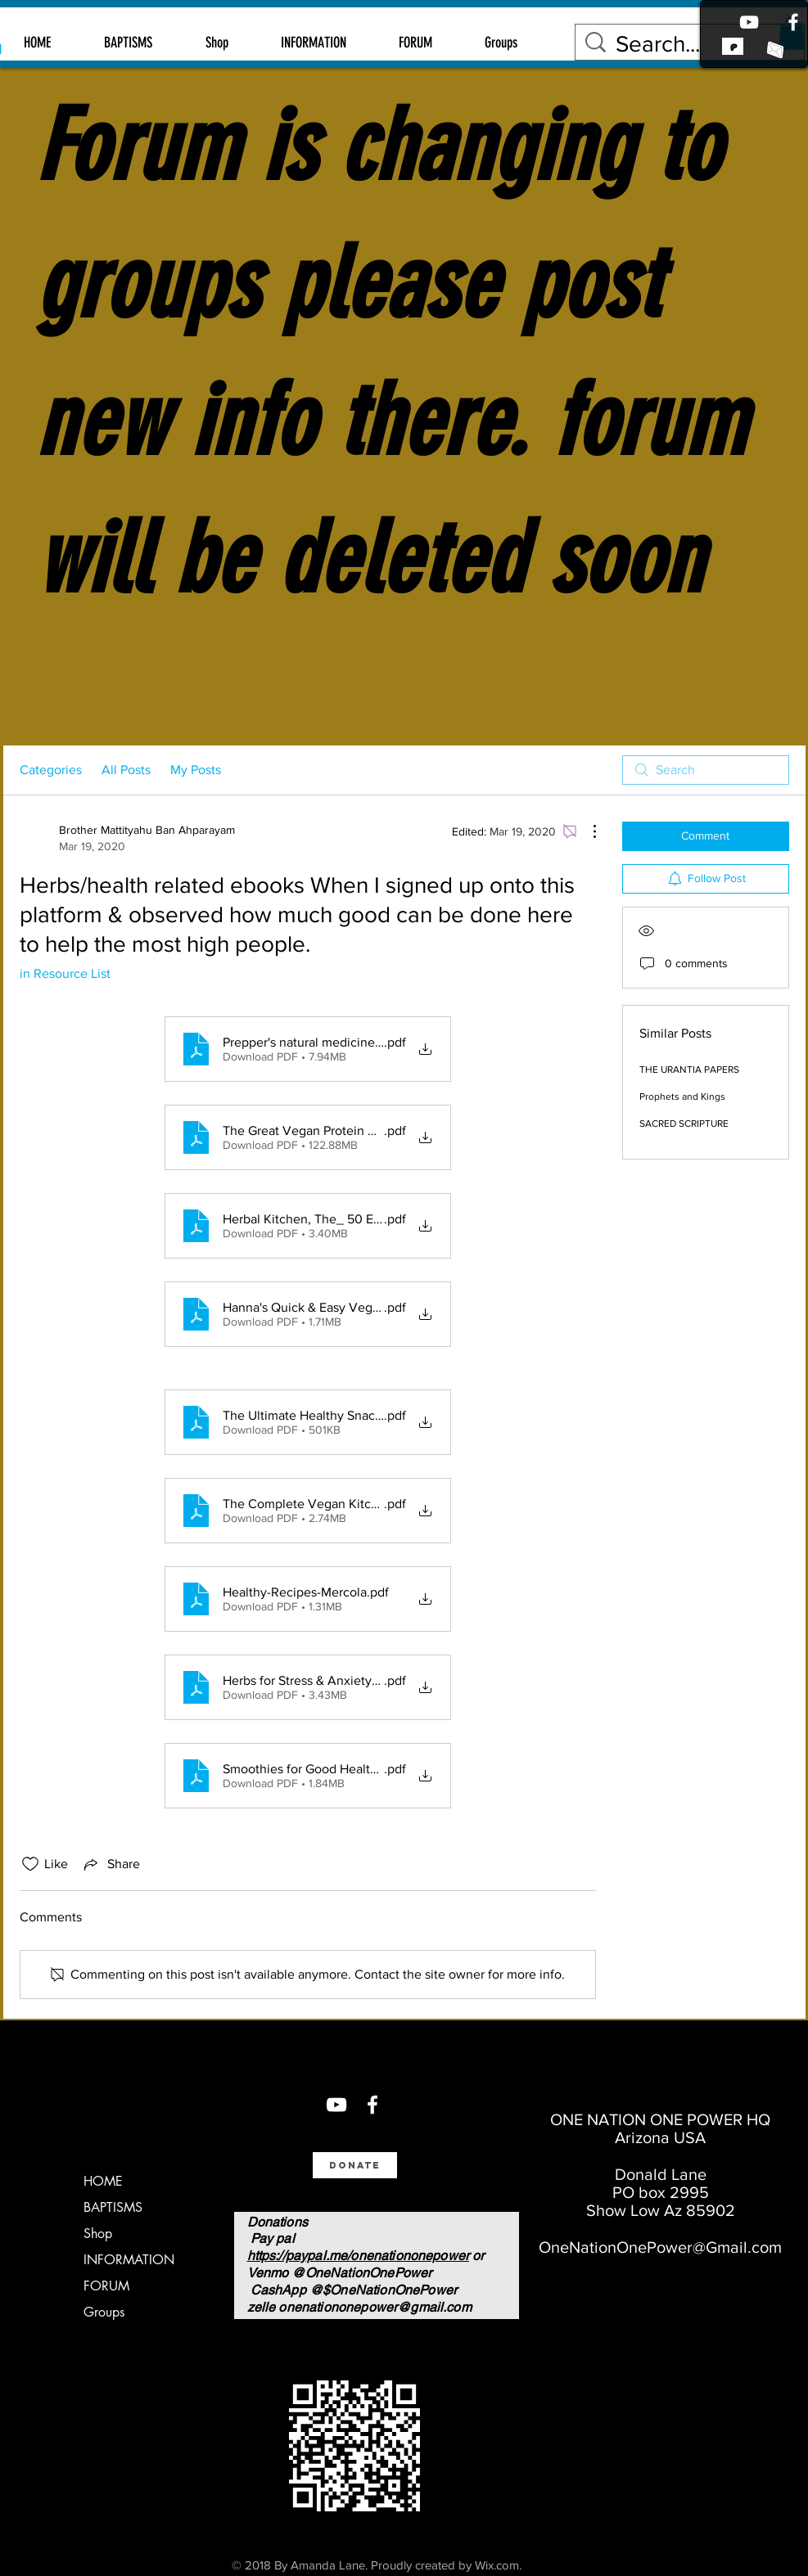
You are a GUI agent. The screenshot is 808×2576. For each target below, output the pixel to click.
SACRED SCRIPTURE (684, 1123)
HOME (103, 2181)
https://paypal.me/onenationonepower (358, 2255)
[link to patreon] (732, 45)
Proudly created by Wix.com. (446, 2565)
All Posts (126, 770)
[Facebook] (793, 22)
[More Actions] (586, 831)
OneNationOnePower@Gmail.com (660, 2247)
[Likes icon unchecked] (30, 1864)
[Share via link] (110, 1864)
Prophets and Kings (682, 1096)
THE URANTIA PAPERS (689, 1069)
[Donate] (355, 2165)
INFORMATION (129, 2259)
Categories (51, 770)
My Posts (195, 770)
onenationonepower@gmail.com (374, 2307)
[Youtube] (749, 22)
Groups (104, 2312)
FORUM (106, 2286)
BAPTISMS (113, 2207)
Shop (98, 2233)
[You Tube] (336, 2104)
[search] (705, 770)
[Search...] (693, 44)
